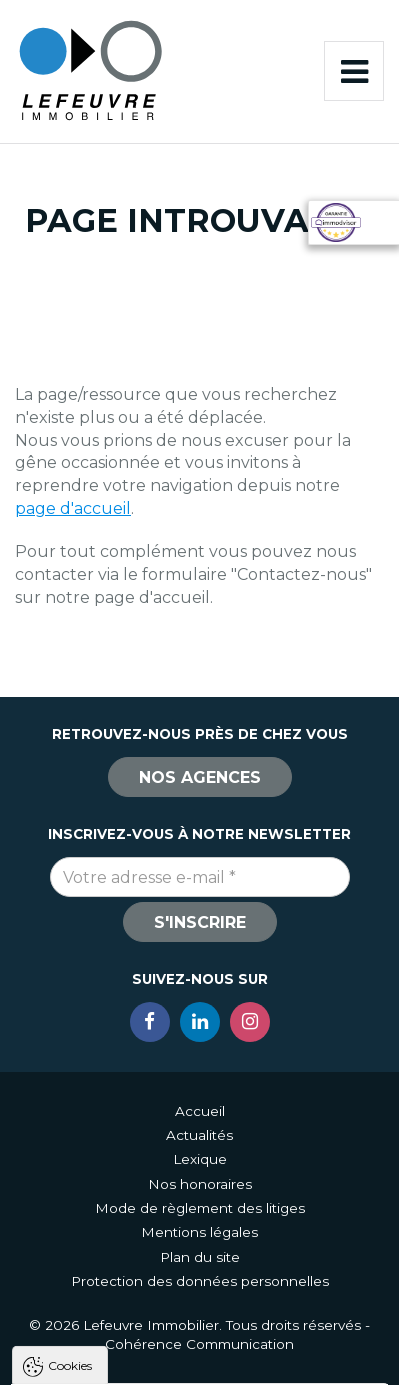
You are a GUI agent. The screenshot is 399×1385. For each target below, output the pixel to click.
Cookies (70, 996)
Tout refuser (200, 1323)
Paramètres (200, 1360)
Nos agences (200, 777)
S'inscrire (200, 922)
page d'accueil (73, 508)
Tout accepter (200, 1286)
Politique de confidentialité (117, 1237)
